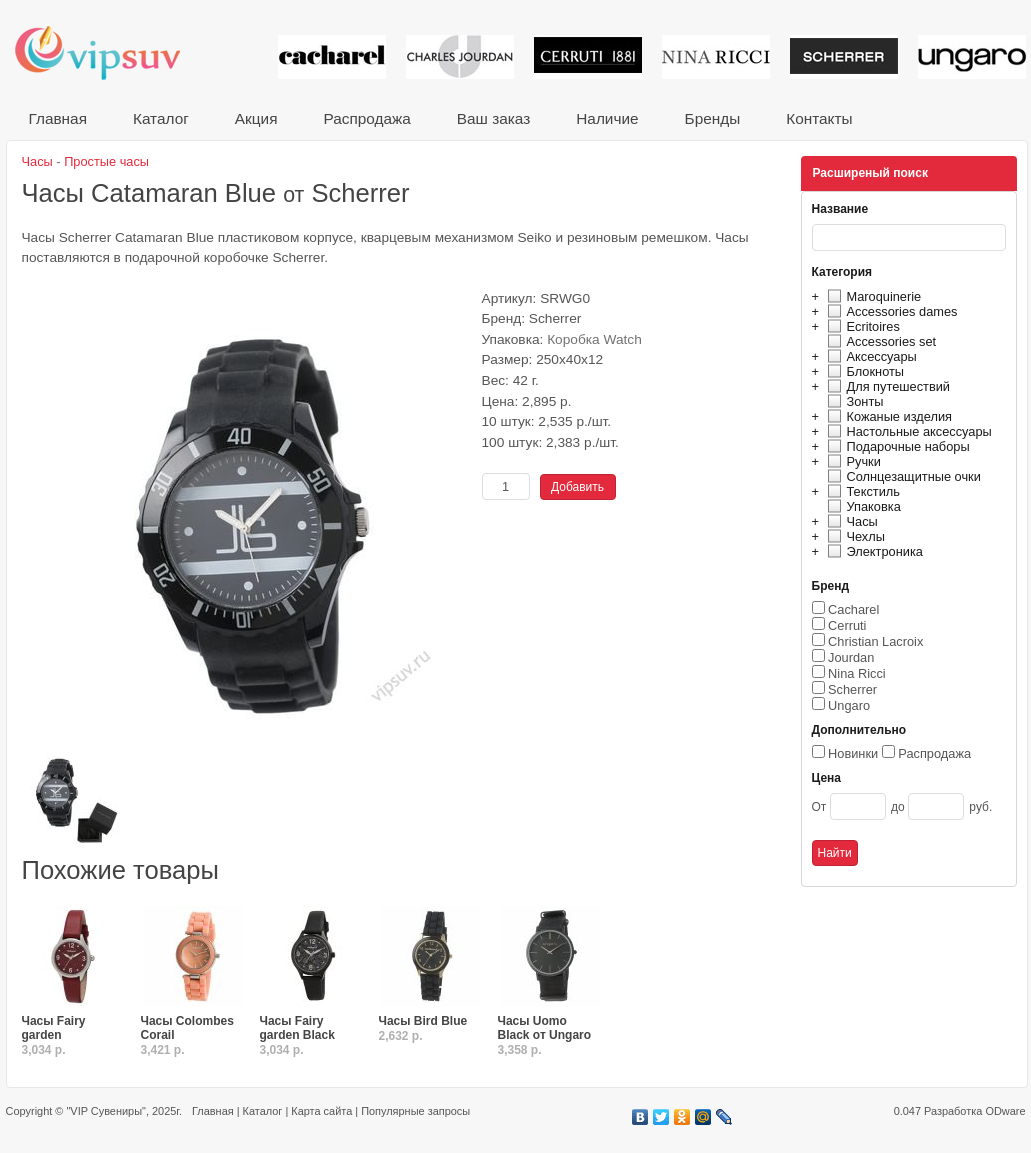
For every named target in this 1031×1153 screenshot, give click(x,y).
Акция (256, 118)
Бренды (713, 118)
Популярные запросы (415, 1111)
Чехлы (853, 536)
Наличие (607, 118)
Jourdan (851, 657)
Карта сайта (321, 1111)
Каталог (161, 118)
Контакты (819, 118)
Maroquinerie (872, 296)
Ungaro (849, 705)
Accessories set (879, 341)
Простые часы (106, 161)
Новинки (853, 753)
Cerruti (847, 625)
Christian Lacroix (875, 641)
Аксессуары (869, 356)
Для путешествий (886, 386)
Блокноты (863, 371)
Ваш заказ (493, 118)
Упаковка (861, 506)
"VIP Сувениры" (105, 1111)
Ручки (851, 461)
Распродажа (366, 118)
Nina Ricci (857, 673)
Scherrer (852, 689)
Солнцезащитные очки (901, 476)
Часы (850, 521)
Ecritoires (861, 326)
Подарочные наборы (896, 446)
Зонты (853, 401)
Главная (58, 118)
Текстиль (861, 491)
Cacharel (853, 609)
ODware (1005, 1111)
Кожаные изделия (887, 416)
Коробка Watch (594, 339)
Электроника (872, 551)
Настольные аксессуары (907, 431)
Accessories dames (890, 311)
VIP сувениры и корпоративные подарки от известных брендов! (111, 52)
